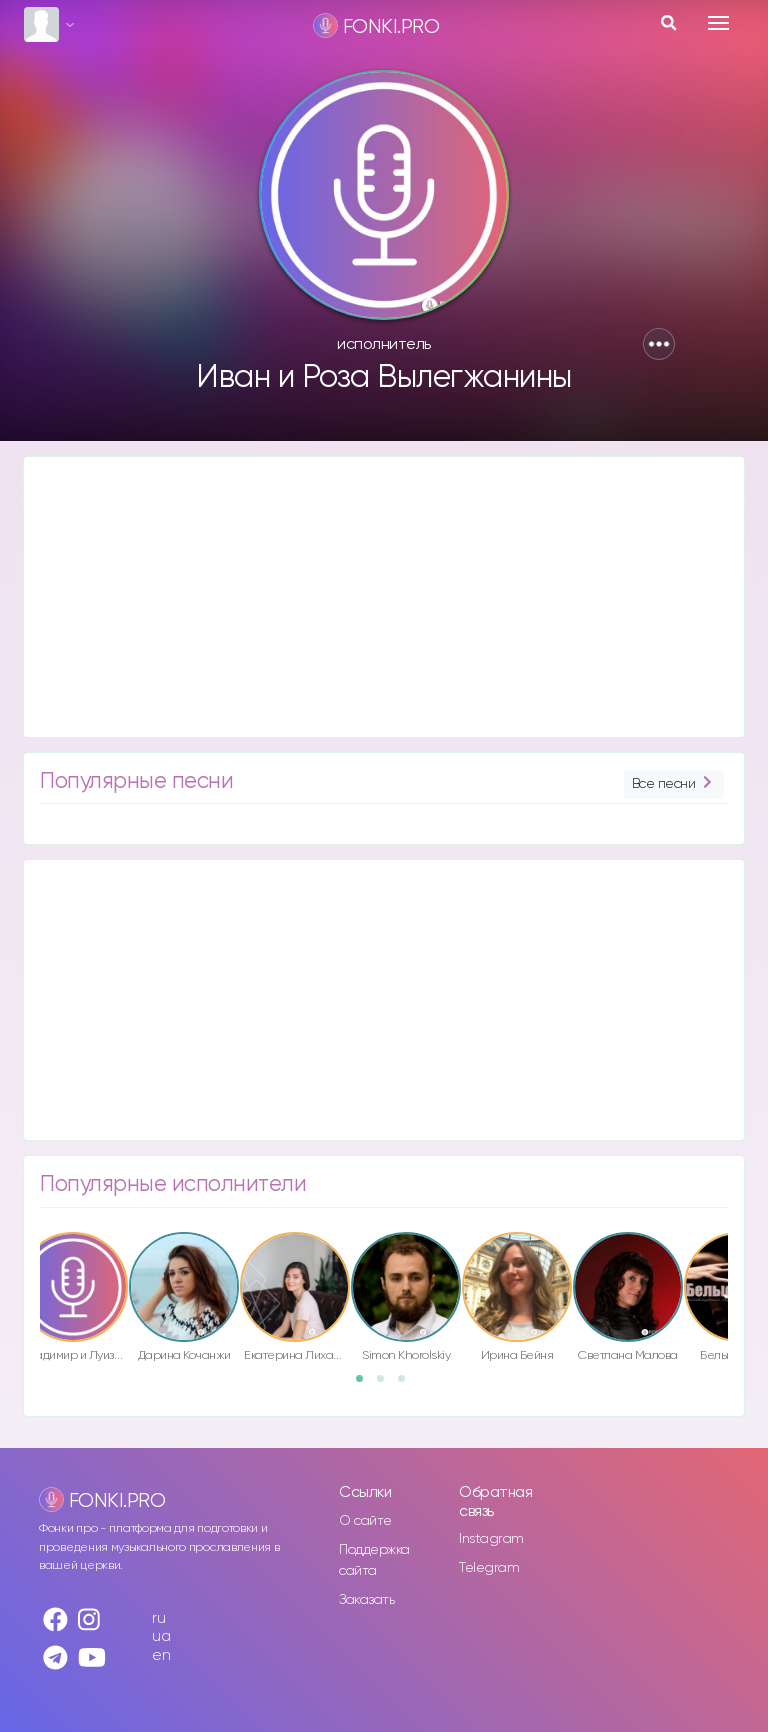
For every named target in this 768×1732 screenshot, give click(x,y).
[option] (184, 1300)
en (161, 1655)
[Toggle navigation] (718, 23)
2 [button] (387, 1385)
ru (158, 1618)
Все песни (674, 784)
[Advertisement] (384, 597)
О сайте (365, 1521)
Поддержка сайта (374, 1560)
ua (161, 1636)
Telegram (489, 1568)
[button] (659, 344)
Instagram (491, 1539)
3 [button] (408, 1385)
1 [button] (366, 1385)
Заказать (366, 1600)
